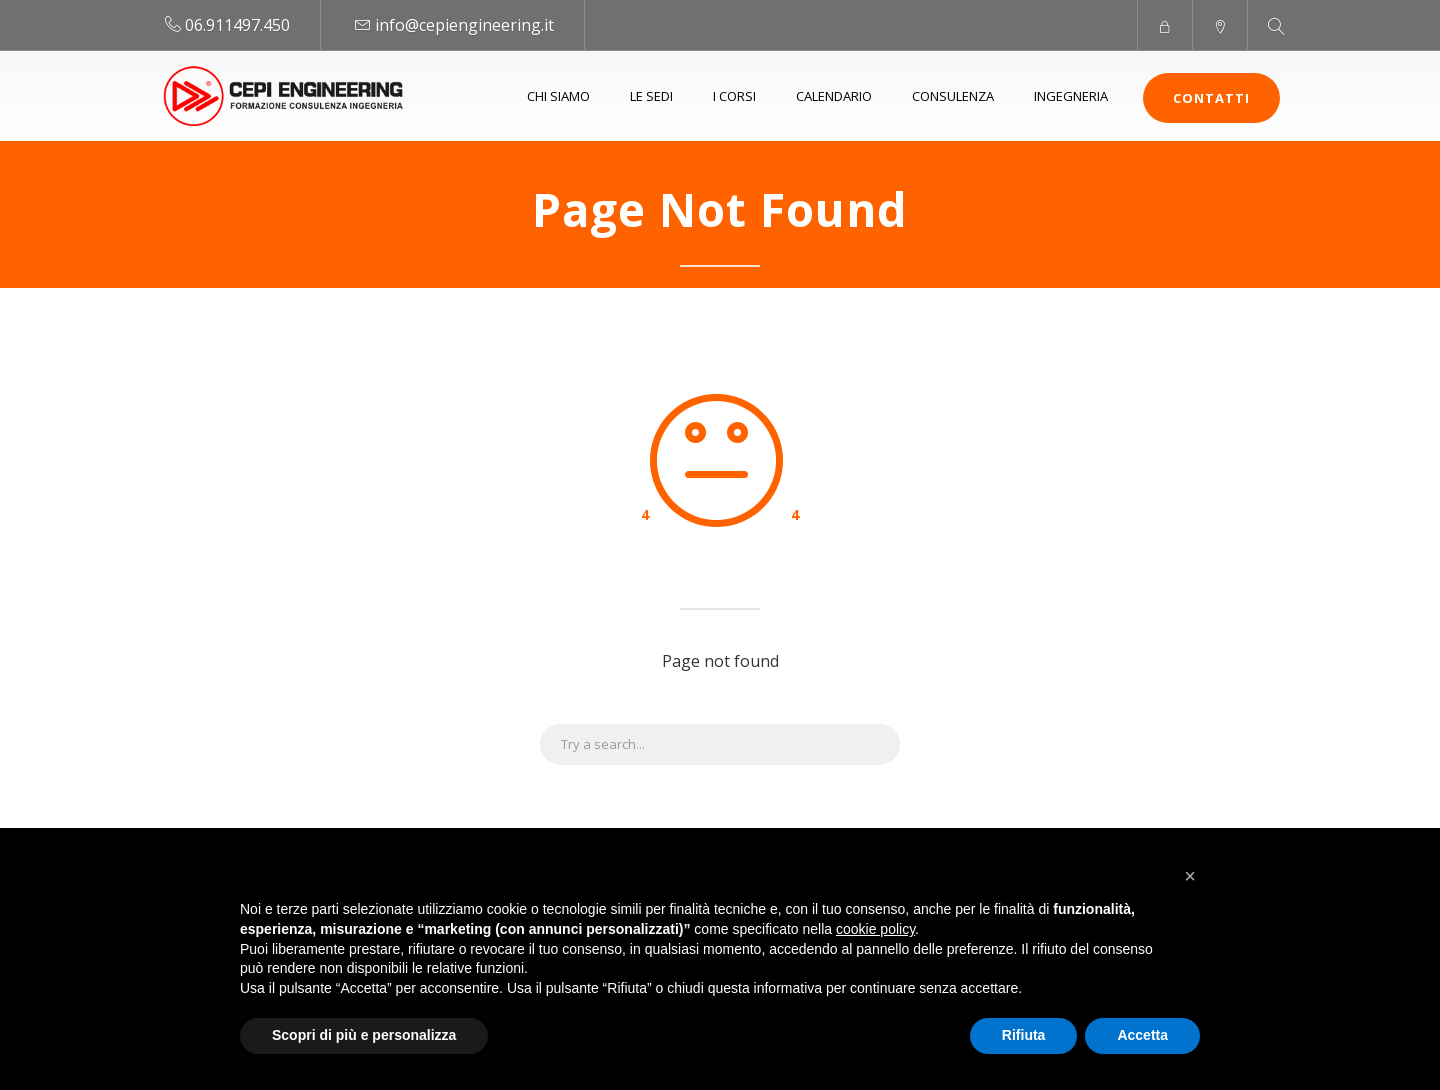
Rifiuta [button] (1024, 1035)
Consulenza (953, 96)
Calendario (834, 96)
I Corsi (734, 96)
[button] (1190, 876)
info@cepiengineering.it (464, 25)
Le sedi (651, 96)
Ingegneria (1071, 96)
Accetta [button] (1142, 1035)
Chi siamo (558, 96)
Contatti (1211, 98)
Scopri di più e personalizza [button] (364, 1035)
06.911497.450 (237, 25)
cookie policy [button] (875, 929)
